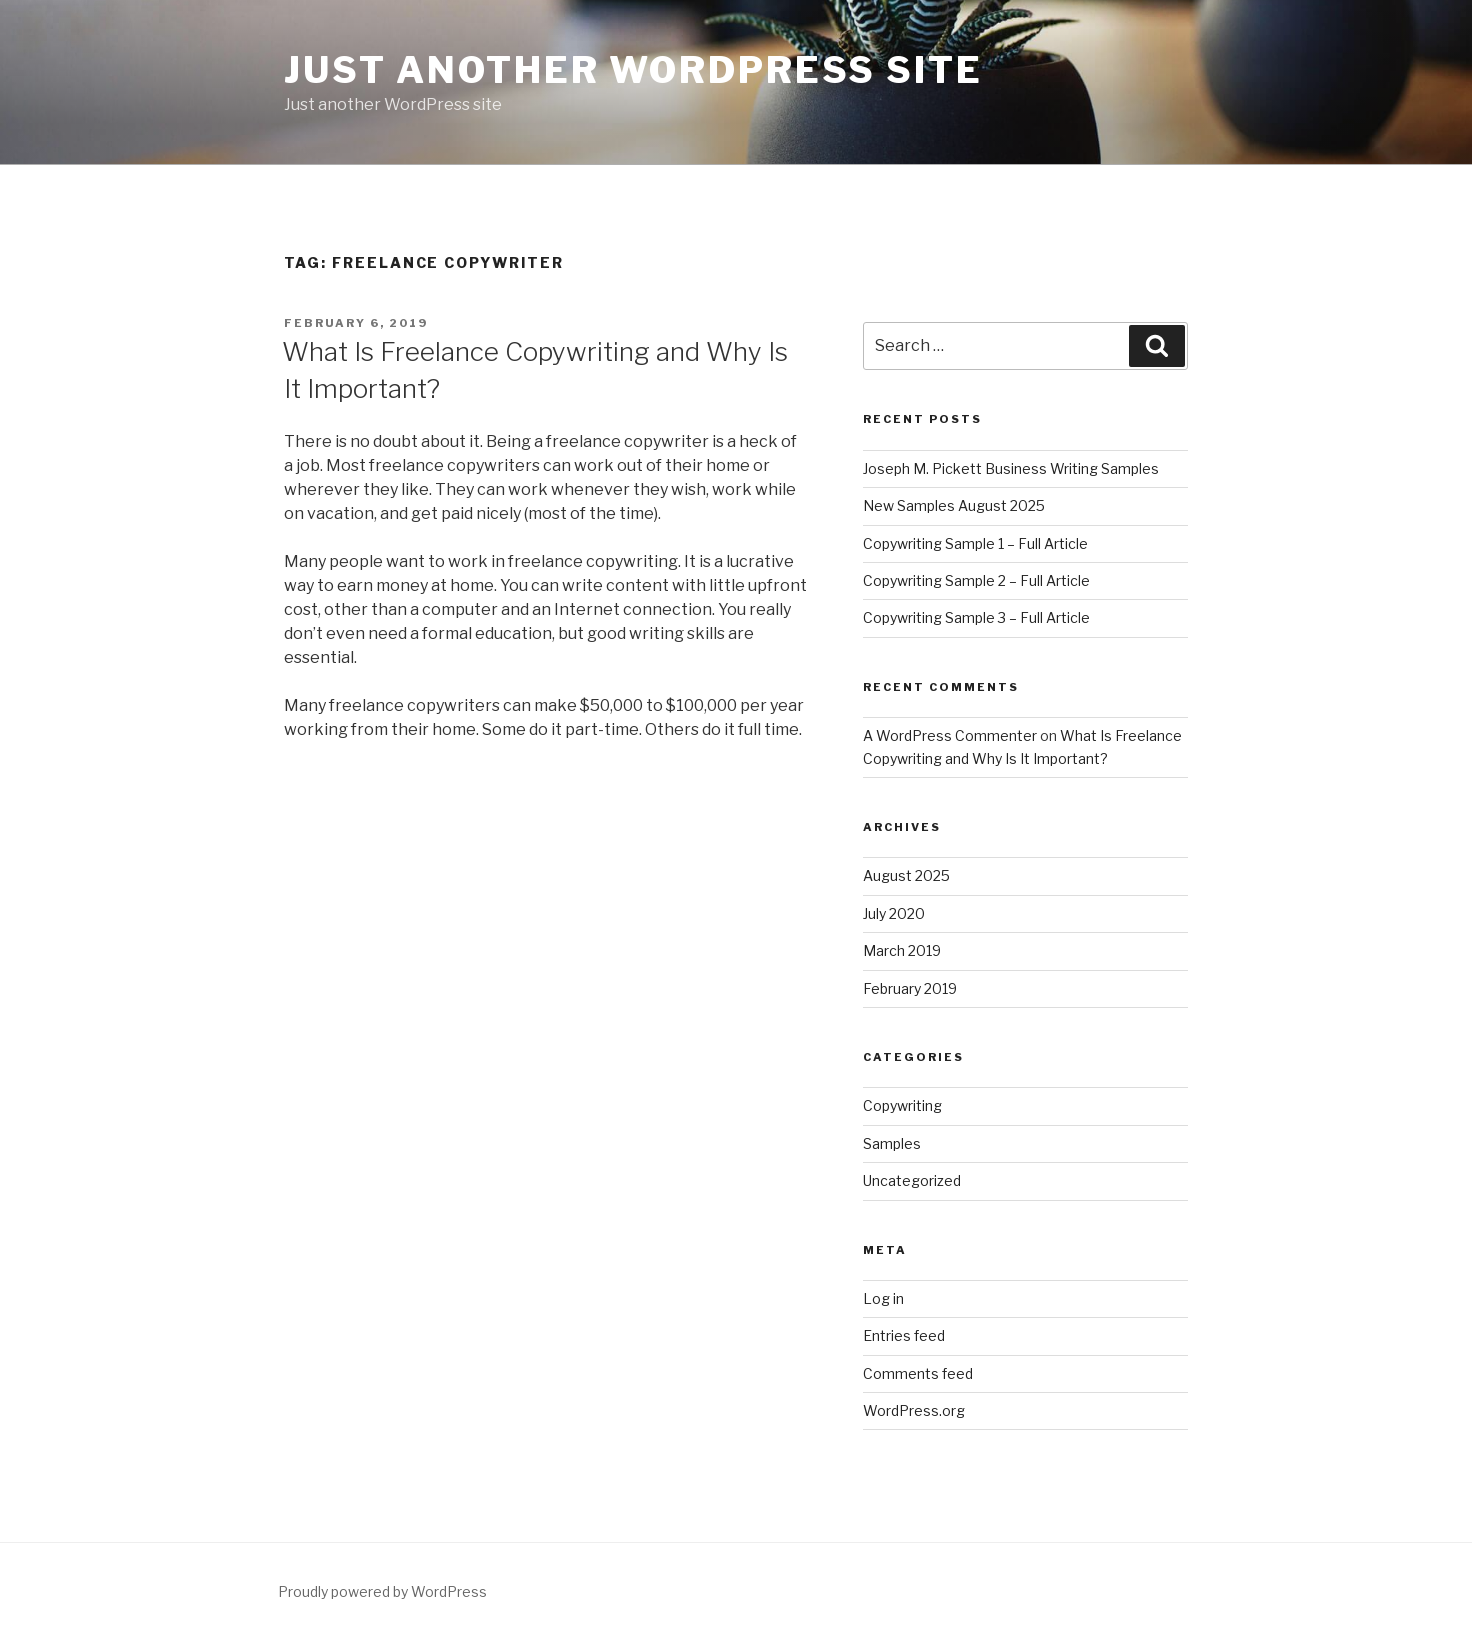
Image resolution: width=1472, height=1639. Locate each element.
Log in (883, 1298)
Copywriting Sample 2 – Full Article (976, 580)
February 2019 (910, 988)
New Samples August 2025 (954, 505)
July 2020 (894, 913)
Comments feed (918, 1373)
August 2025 (906, 875)
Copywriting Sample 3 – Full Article (976, 617)
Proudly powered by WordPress (382, 1591)
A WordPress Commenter (950, 735)
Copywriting (902, 1105)
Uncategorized (912, 1180)
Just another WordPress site (633, 70)
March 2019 (902, 950)
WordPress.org (914, 1410)
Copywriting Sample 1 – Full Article (975, 543)
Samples (892, 1143)
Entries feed (904, 1335)
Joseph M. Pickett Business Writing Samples (1011, 468)
